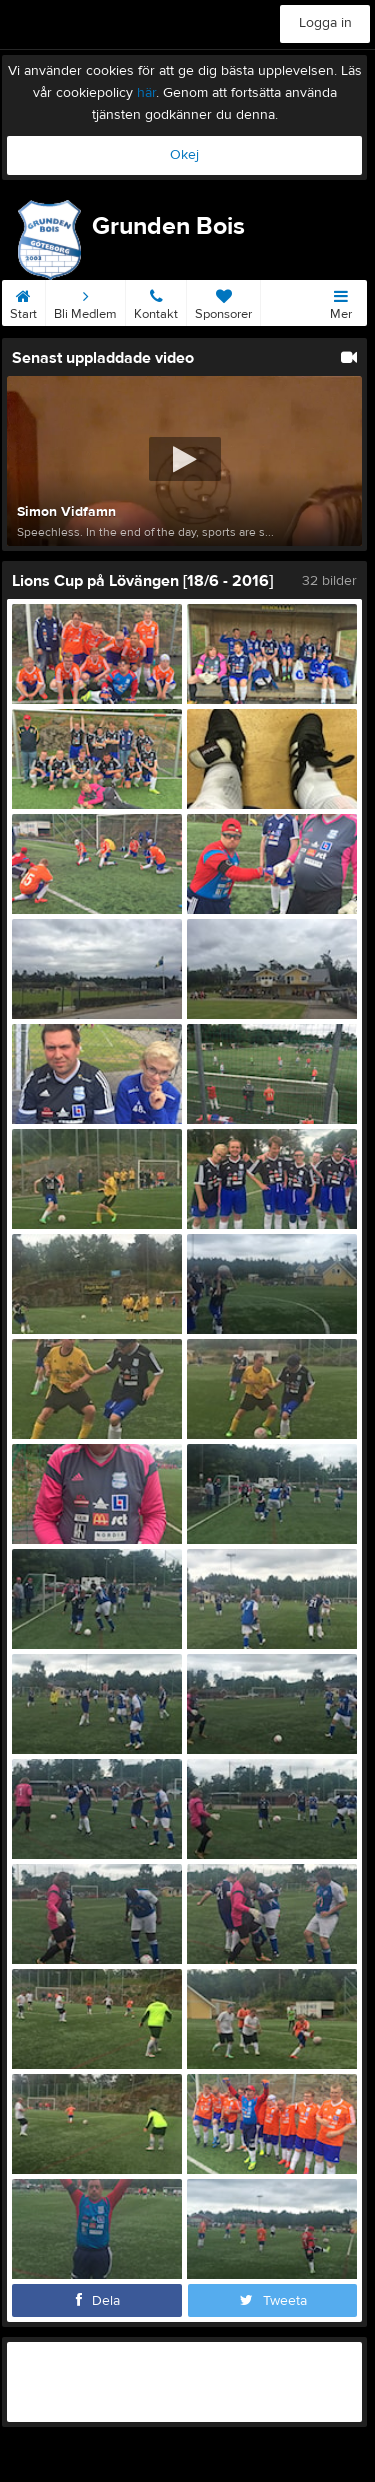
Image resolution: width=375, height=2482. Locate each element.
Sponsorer (223, 301)
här (146, 93)
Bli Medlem (85, 301)
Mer (341, 301)
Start (23, 301)
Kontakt (156, 301)
